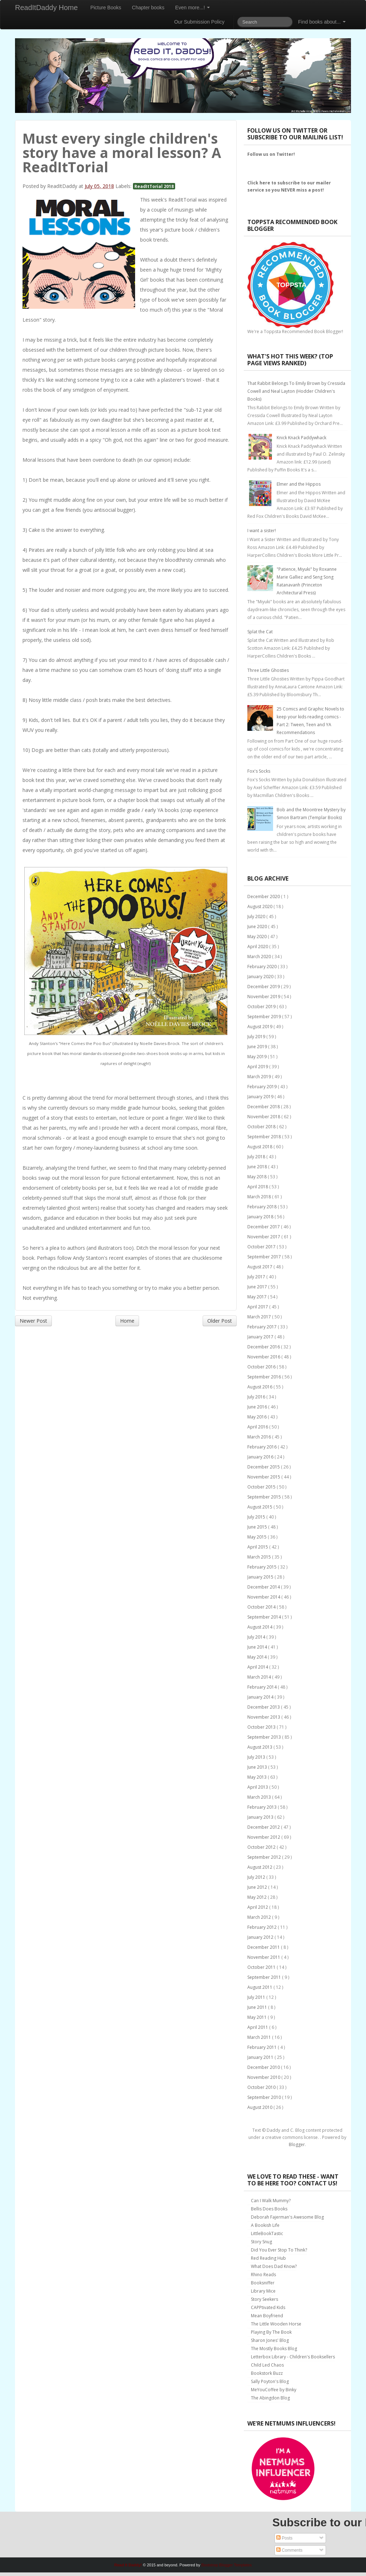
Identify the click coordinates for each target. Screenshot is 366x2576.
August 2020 (260, 906)
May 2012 (257, 1897)
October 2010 (262, 2087)
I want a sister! (261, 530)
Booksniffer (262, 2283)
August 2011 (260, 1987)
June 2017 (257, 1287)
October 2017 (262, 1247)
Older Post (219, 1320)
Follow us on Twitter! (271, 154)
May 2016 (257, 1417)
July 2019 (256, 1037)
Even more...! (192, 7)
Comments (289, 2550)
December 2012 (264, 1827)
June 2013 (257, 1767)
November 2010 (264, 2077)
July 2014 (256, 1637)
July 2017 (256, 1277)
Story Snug (261, 2242)
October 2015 (262, 1487)
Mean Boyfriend (267, 2316)
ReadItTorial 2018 (154, 186)
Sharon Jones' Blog (270, 2340)
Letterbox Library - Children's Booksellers (293, 2357)
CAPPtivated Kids (268, 2307)
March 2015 (259, 1557)
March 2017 (259, 1317)
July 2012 (256, 1877)
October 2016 (262, 1367)
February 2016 (262, 1447)
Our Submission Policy (199, 22)
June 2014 (257, 1647)
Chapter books (148, 7)
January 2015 (260, 1577)
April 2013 (258, 1787)
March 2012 (259, 1917)
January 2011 (260, 2057)
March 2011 (259, 2037)
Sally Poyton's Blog (270, 2381)
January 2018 (260, 1217)
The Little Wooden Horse (276, 2324)
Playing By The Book (271, 2332)
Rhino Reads (263, 2275)
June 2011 (257, 2007)
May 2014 (257, 1657)
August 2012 (260, 1867)
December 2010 (264, 2067)
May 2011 (257, 2017)
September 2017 (264, 1257)
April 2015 (258, 1547)
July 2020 (256, 916)
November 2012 (264, 1837)
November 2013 (264, 1717)
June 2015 (257, 1527)
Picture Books (105, 7)
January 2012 (260, 1937)
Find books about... (322, 22)
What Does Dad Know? (274, 2266)
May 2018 (257, 1177)
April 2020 (258, 946)
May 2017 (257, 1297)
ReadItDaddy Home (46, 7)
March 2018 (259, 1197)
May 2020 (257, 936)
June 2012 (257, 1887)
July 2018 (256, 1157)
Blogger (297, 2144)
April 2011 (258, 2027)
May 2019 (257, 1057)
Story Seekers (264, 2299)
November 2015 (264, 1477)
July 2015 (256, 1517)
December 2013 (264, 1707)
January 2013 (260, 1817)
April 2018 (258, 1187)
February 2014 (262, 1687)
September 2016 (264, 1377)
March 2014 (259, 1677)
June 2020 (257, 926)
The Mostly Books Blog (274, 2348)
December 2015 (264, 1467)
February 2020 (262, 966)
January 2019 (260, 1097)
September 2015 (264, 1497)
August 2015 (260, 1507)
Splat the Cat (260, 632)
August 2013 (260, 1747)
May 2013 (257, 1777)
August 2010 (260, 2107)
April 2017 (258, 1307)
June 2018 (257, 1167)
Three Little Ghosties (268, 670)
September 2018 (264, 1137)
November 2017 (264, 1237)
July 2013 (256, 1757)
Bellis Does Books (269, 2209)
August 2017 (260, 1267)
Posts (284, 2538)
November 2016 (264, 1357)
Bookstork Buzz (267, 2373)
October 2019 (262, 1007)
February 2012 (262, 1927)
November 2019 (264, 997)
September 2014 (264, 1617)
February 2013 (262, 1807)
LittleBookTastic (267, 2233)
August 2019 (260, 1027)
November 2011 (264, 1957)
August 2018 (260, 1147)
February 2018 (262, 1207)
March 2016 (259, 1437)
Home (127, 1320)
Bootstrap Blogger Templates (226, 2565)
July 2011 (256, 1997)
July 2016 (256, 1397)
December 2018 (264, 1107)
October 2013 (262, 1727)
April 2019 (258, 1067)
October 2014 (262, 1607)
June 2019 (257, 1047)
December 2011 (264, 1947)
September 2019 (264, 1017)
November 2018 (264, 1117)
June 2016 (257, 1407)
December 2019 (264, 987)
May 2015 (257, 1537)
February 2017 (262, 1327)
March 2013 (259, 1797)
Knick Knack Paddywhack (301, 438)
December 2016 (264, 1347)
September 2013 (264, 1737)
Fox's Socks (258, 771)
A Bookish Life (265, 2225)
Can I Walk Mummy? (271, 2201)
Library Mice (263, 2291)
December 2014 (264, 1587)
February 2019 (262, 1087)
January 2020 (260, 977)
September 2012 (264, 1857)
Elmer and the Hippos (299, 484)
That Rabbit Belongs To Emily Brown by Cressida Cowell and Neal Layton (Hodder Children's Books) (296, 391)
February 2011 (262, 2047)
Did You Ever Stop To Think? (279, 2250)
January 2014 (260, 1697)
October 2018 (262, 1127)
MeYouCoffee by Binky (273, 2390)
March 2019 (259, 1077)
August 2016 (260, 1387)
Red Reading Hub (268, 2258)
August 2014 (260, 1627)
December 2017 (264, 1227)
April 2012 (258, 1907)
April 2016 (258, 1427)
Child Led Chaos (267, 2365)
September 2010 (264, 2097)
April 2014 (258, 1667)
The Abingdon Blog (270, 2398)
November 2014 (264, 1597)
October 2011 (262, 1967)
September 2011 (264, 1977)
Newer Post (33, 1320)
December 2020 (264, 896)
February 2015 (262, 1567)
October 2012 (262, 1847)
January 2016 (260, 1457)
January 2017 (260, 1337)
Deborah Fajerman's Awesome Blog (287, 2217)
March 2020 (259, 956)
